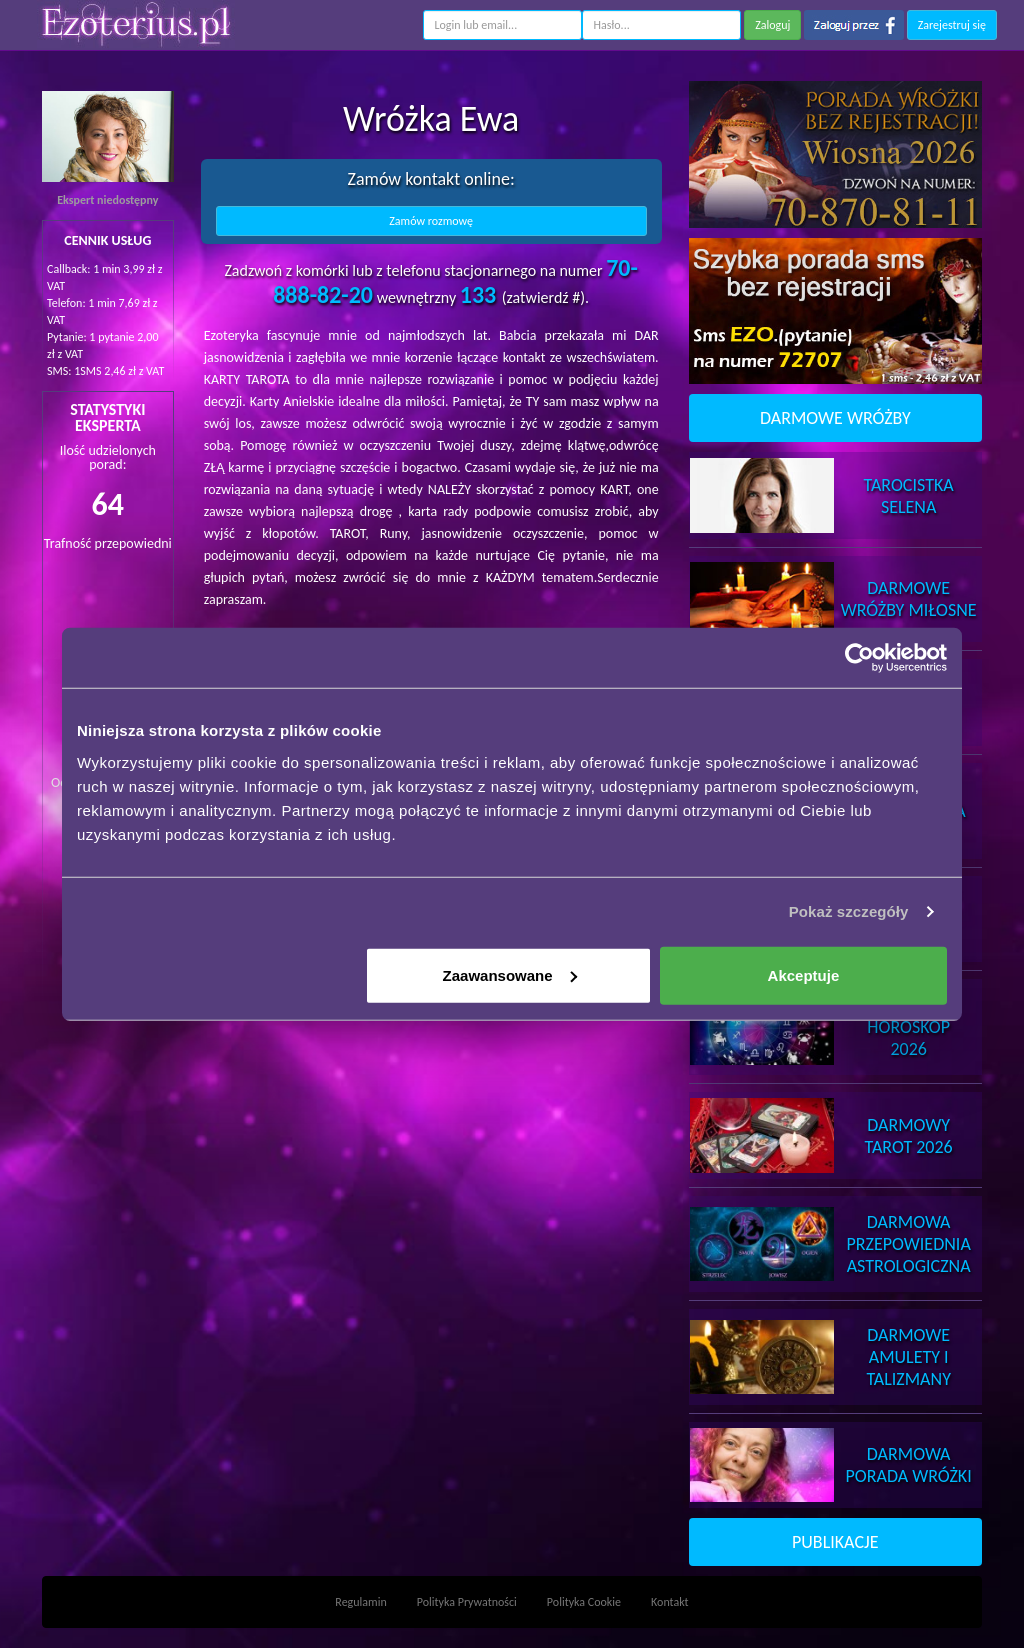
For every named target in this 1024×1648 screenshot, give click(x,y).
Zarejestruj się (952, 25)
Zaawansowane (510, 974)
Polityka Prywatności (467, 1602)
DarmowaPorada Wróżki (909, 1465)
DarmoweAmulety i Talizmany (908, 1357)
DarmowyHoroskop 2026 (908, 1027)
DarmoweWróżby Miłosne (909, 599)
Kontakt (670, 1602)
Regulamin (360, 1602)
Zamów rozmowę (431, 221)
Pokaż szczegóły (849, 911)
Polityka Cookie (584, 1602)
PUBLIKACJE (835, 1542)
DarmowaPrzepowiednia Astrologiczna (909, 1244)
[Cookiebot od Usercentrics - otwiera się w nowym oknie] (859, 658)
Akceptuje (804, 974)
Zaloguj (772, 25)
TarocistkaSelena (909, 496)
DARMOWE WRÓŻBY (835, 418)
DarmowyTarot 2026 (909, 1136)
